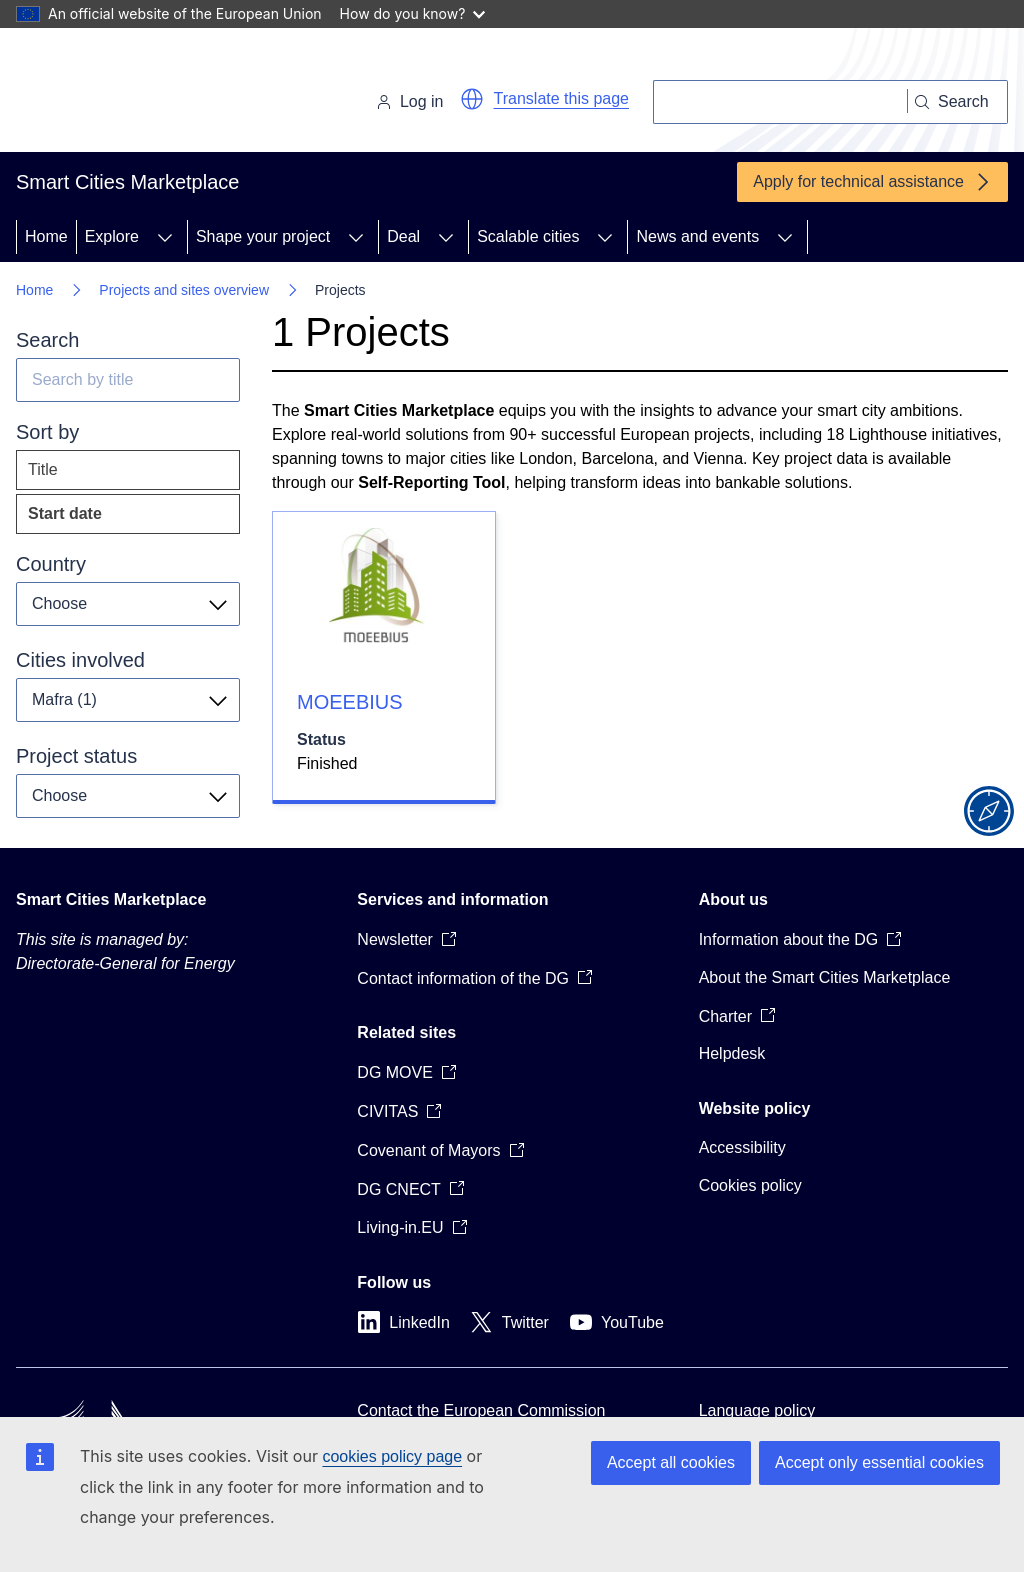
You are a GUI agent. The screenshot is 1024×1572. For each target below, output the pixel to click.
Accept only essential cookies (879, 1462)
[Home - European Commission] (153, 94)
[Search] (780, 102)
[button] (472, 99)
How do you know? (413, 13)
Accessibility (742, 1147)
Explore (112, 236)
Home (46, 236)
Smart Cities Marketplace (111, 899)
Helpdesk (732, 1053)
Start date (104, 518)
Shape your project (263, 236)
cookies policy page (392, 1456)
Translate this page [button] (561, 98)
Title (43, 469)
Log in (410, 101)
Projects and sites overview (184, 290)
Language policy (757, 1410)
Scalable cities (528, 236)
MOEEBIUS (350, 702)
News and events (697, 236)
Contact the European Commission (481, 1410)
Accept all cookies (671, 1462)
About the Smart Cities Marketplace (825, 977)
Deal (403, 236)
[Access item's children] (165, 237)
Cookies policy (750, 1185)
